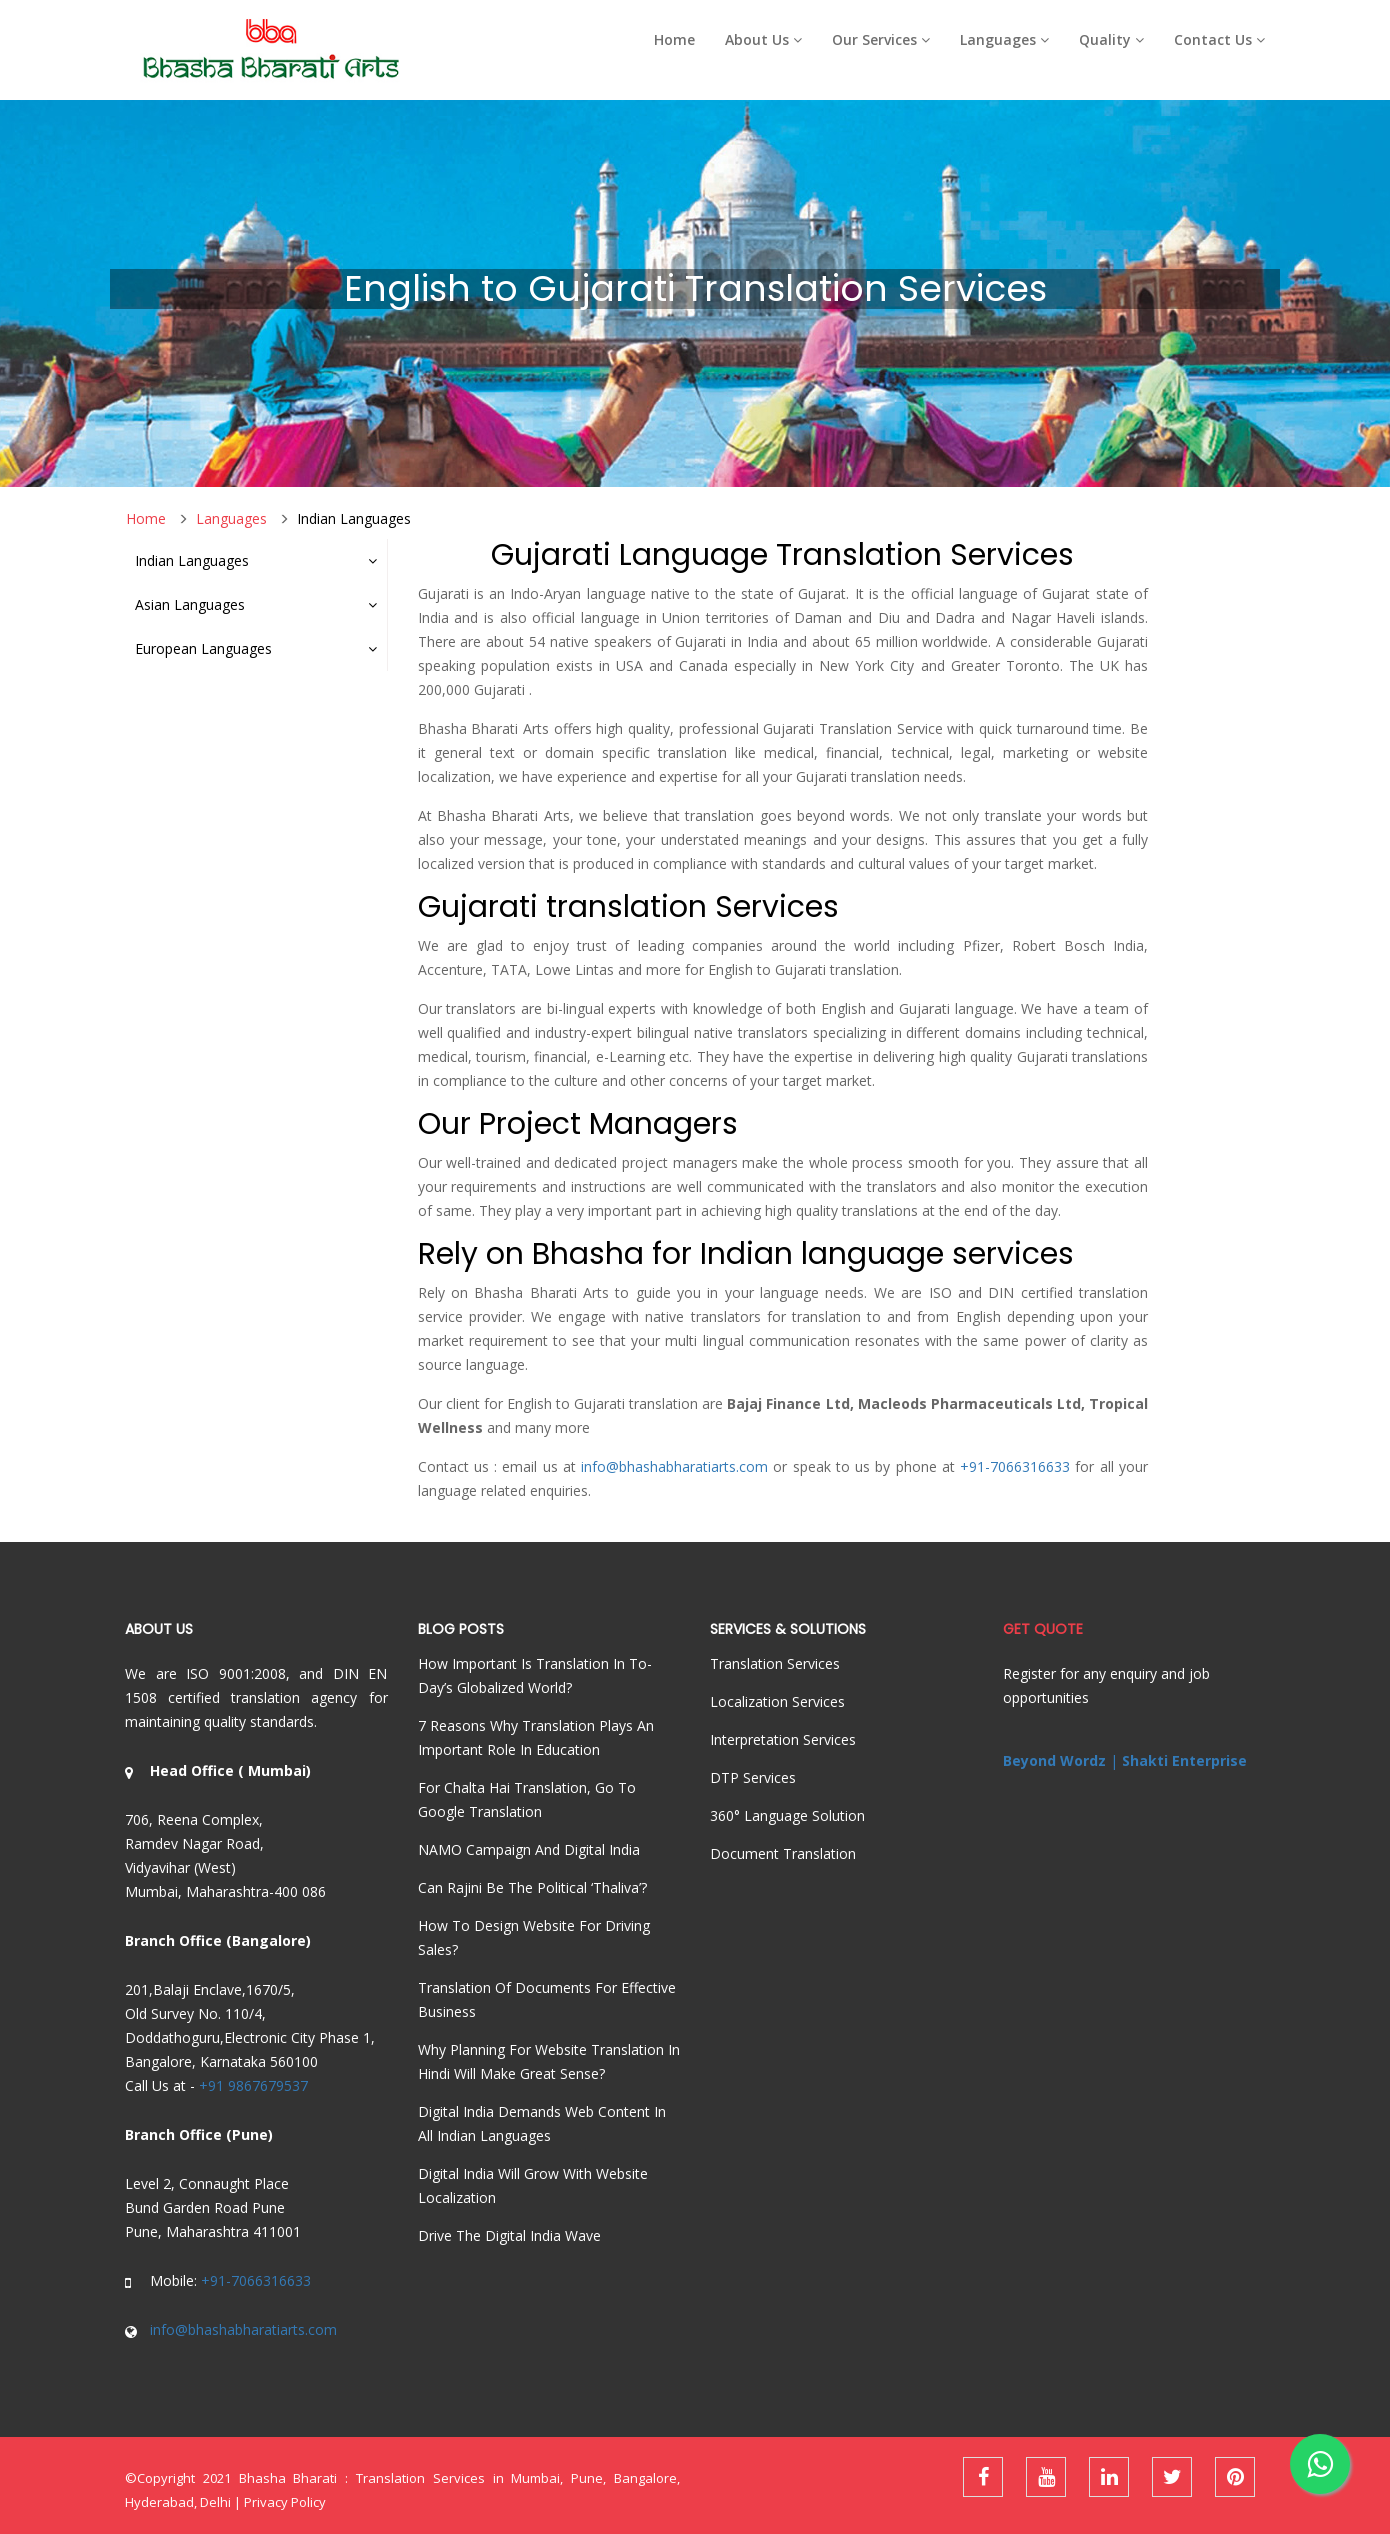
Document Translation (783, 1853)
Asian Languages (256, 604)
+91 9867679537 (253, 2085)
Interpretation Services (783, 1739)
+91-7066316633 (1015, 1466)
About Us (763, 39)
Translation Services (775, 1663)
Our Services (881, 39)
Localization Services (777, 1701)
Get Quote (1043, 1629)
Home (674, 39)
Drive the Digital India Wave (509, 2235)
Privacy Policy (285, 2502)
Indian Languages (354, 518)
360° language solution (787, 1815)
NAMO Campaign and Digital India (529, 1849)
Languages (1004, 39)
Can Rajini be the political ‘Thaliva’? (532, 1887)
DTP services (753, 1777)
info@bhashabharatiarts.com (674, 1466)
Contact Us (1219, 39)
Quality (1111, 39)
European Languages (256, 648)
